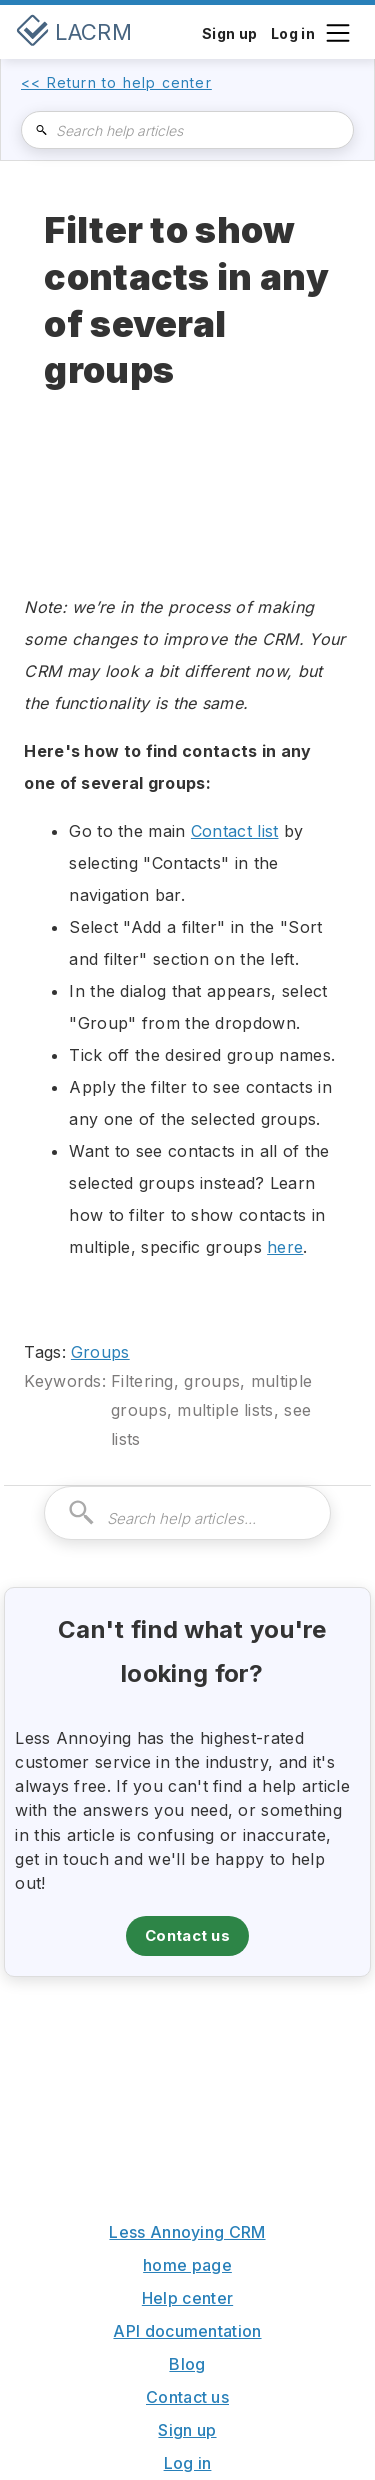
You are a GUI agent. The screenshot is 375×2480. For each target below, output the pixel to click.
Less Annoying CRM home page (187, 2248)
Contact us (187, 1935)
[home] (74, 32)
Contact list (235, 831)
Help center (187, 2298)
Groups (100, 1352)
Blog (187, 2364)
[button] (337, 31)
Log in (188, 2463)
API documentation (187, 2331)
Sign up (187, 2430)
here (285, 1247)
